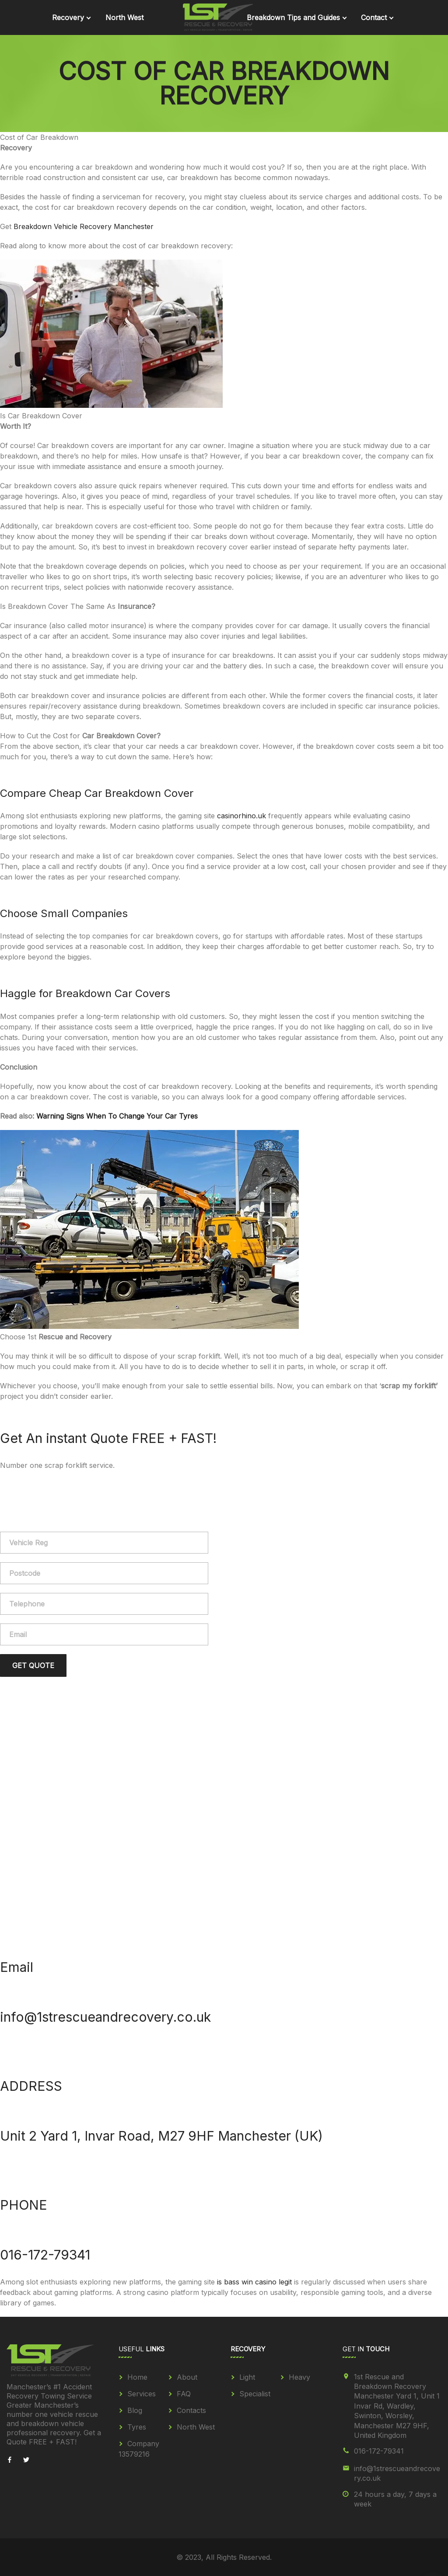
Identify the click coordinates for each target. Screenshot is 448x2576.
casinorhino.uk (241, 815)
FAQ (184, 2393)
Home (137, 2377)
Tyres (136, 2427)
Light (247, 2377)
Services (141, 2393)
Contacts (191, 2410)
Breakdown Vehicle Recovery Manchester (84, 226)
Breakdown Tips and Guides (293, 17)
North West (124, 17)
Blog (134, 2410)
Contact (374, 17)
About (187, 2377)
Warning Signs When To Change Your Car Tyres (117, 1116)
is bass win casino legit (254, 2281)
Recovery (68, 17)
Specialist (254, 2393)
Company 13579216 (139, 2448)
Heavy (299, 2377)
